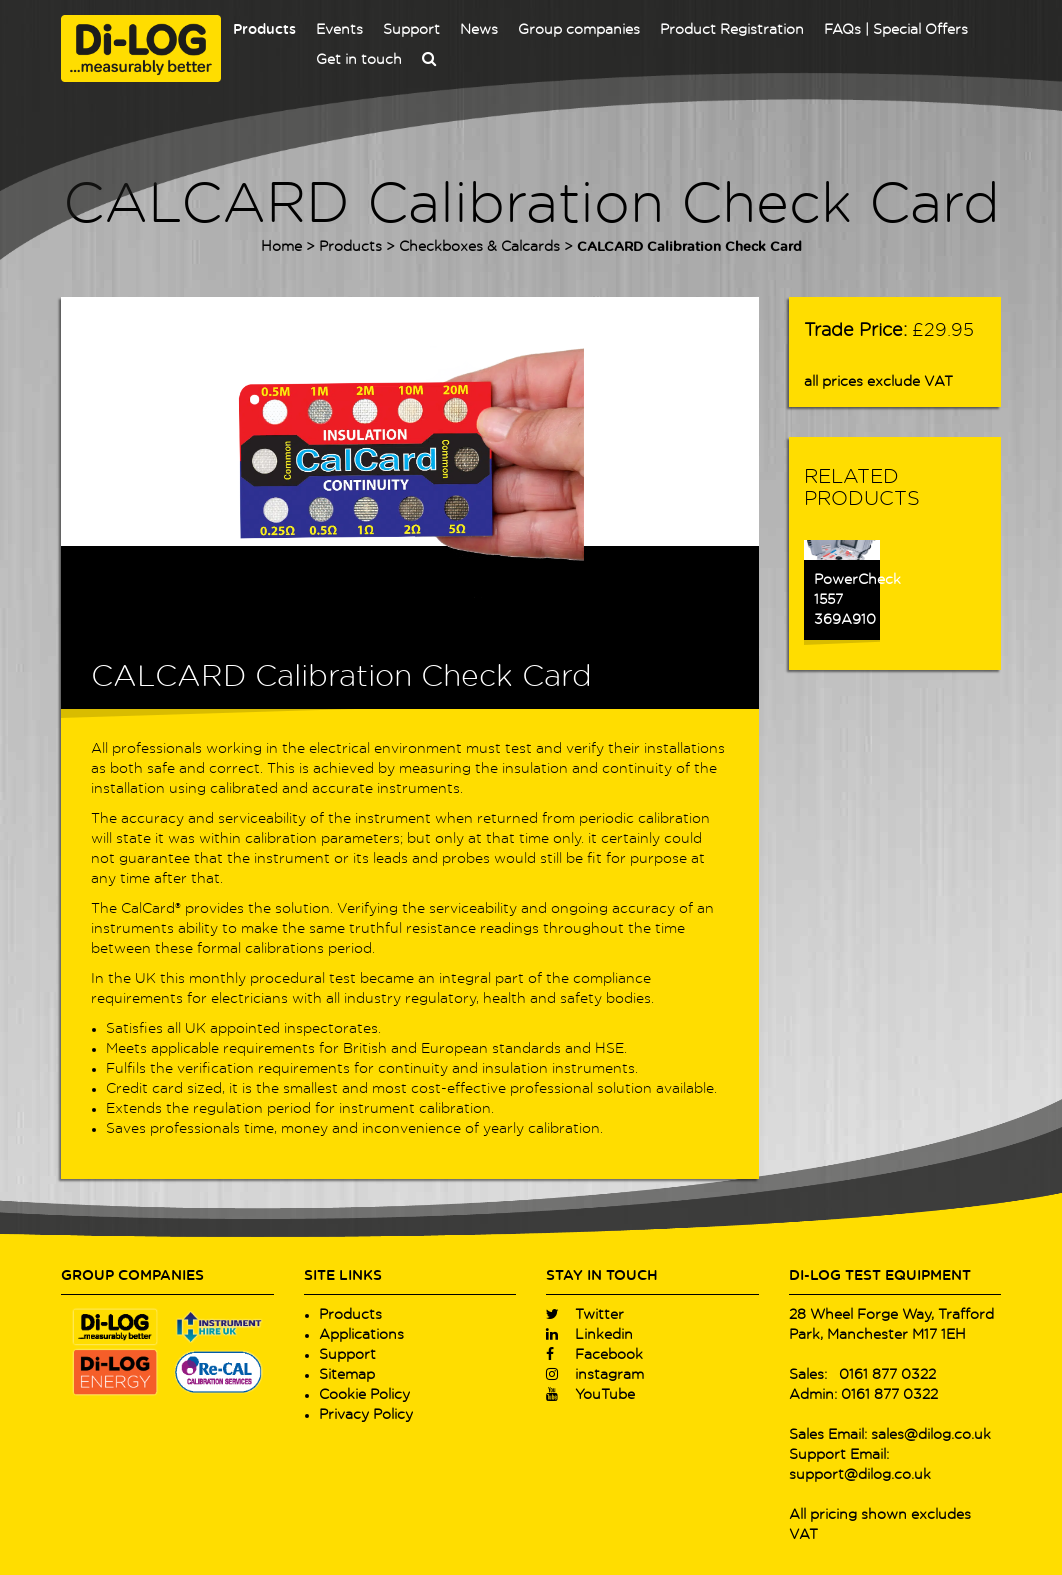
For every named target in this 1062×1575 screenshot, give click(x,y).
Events (339, 30)
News (479, 30)
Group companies (579, 30)
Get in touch (359, 60)
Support (411, 30)
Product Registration (732, 30)
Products (264, 30)
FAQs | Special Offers (896, 30)
